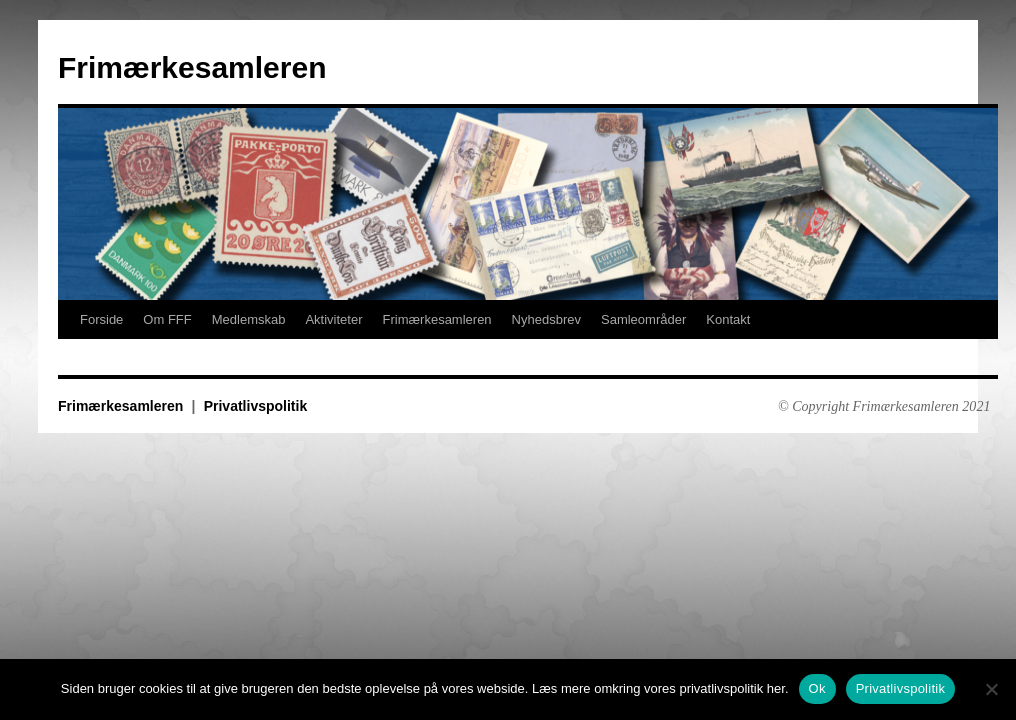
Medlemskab (249, 319)
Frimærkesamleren (192, 67)
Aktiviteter (333, 319)
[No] (991, 689)
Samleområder (643, 319)
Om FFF (167, 319)
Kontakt (728, 319)
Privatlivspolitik (255, 406)
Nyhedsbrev (546, 319)
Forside (101, 319)
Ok (817, 688)
